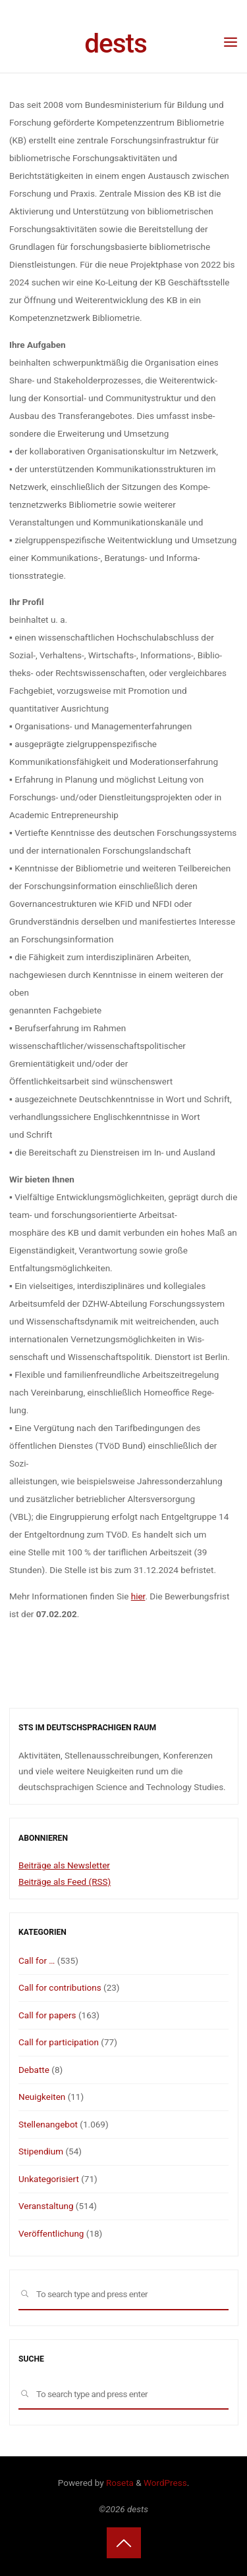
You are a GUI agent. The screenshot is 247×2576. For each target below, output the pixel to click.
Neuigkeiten (41, 2096)
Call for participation (58, 2042)
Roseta (119, 2482)
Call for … (36, 1960)
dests (115, 43)
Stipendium (40, 2151)
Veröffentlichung (51, 2233)
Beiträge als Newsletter (64, 1865)
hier (137, 1596)
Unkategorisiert (48, 2179)
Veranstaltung (45, 2205)
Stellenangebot (48, 2124)
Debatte (33, 2069)
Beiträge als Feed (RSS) (64, 1881)
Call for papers (47, 2015)
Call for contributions (59, 1987)
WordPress (165, 2482)
